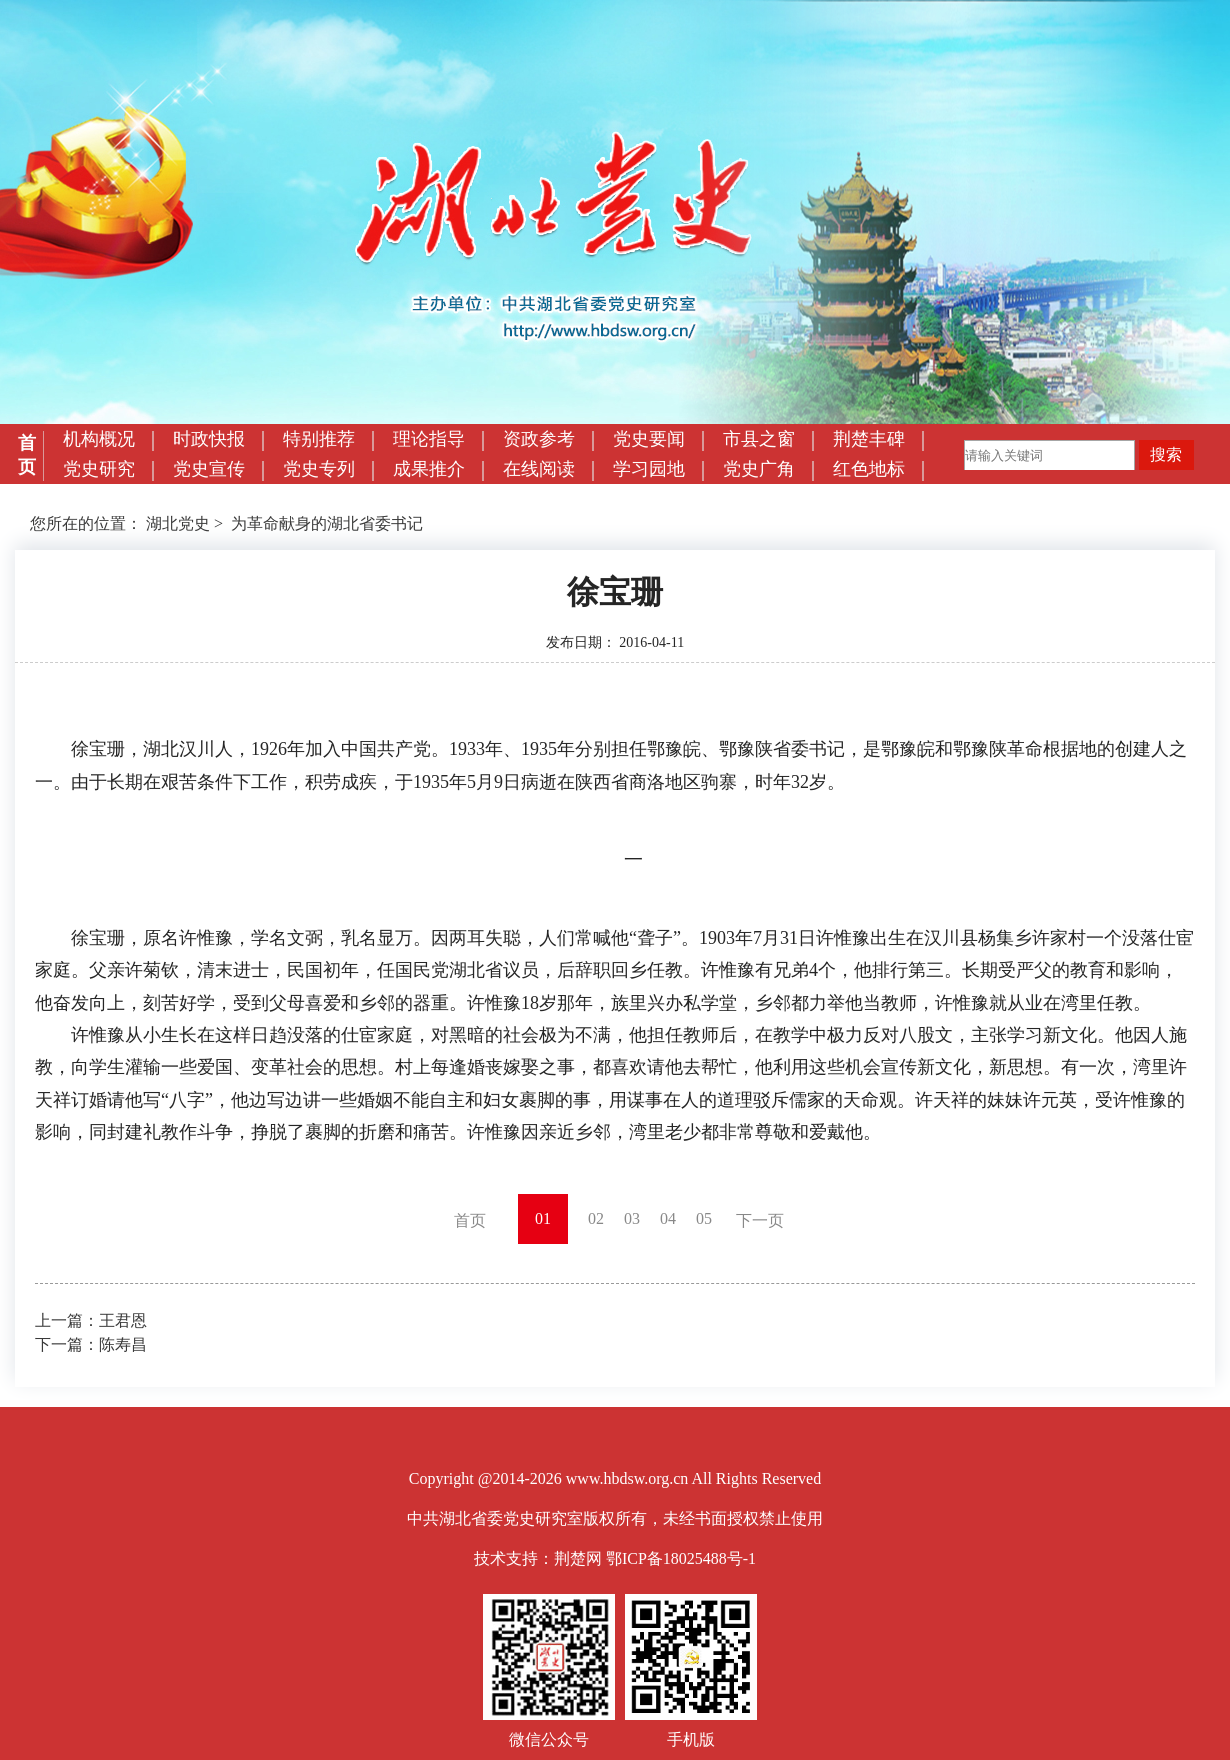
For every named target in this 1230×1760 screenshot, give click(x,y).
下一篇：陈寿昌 (91, 1344)
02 (596, 1218)
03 (632, 1218)
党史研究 (99, 469)
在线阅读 (539, 469)
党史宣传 (209, 469)
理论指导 (429, 439)
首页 (27, 455)
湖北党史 (178, 523)
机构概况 (99, 439)
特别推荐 (319, 439)
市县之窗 (759, 439)
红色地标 (869, 469)
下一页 (760, 1220)
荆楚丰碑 (869, 439)
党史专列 (319, 469)
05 (704, 1218)
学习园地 (649, 469)
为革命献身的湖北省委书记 (327, 523)
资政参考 (539, 439)
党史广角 (759, 469)
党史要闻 (649, 439)
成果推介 (429, 469)
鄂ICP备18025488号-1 (681, 1558)
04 (668, 1218)
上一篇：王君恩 (91, 1320)
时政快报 (209, 439)
